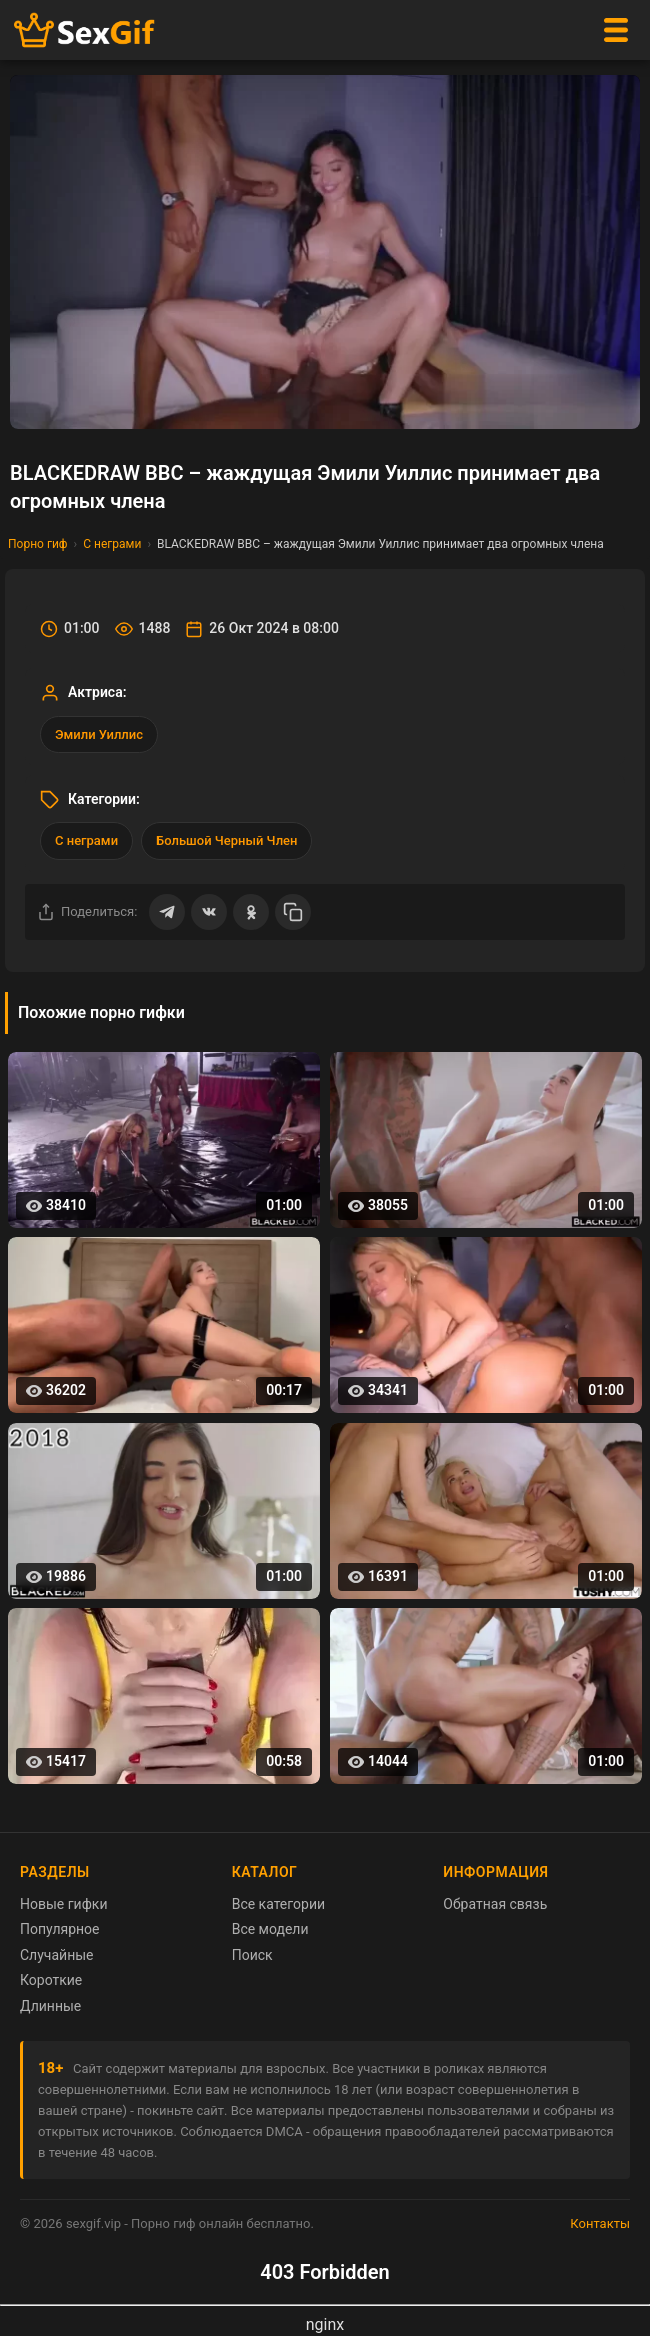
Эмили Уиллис (99, 734)
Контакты (600, 2223)
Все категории (278, 1904)
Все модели (270, 1929)
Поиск (252, 1955)
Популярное (60, 1929)
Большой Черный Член (226, 840)
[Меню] (616, 30)
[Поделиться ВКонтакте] (209, 912)
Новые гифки (64, 1904)
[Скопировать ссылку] (293, 912)
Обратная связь (495, 1904)
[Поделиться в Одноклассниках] (251, 912)
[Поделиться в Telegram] (167, 912)
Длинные (50, 2006)
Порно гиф (38, 544)
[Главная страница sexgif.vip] (85, 30)
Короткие (51, 1980)
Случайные (57, 1955)
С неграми (112, 544)
